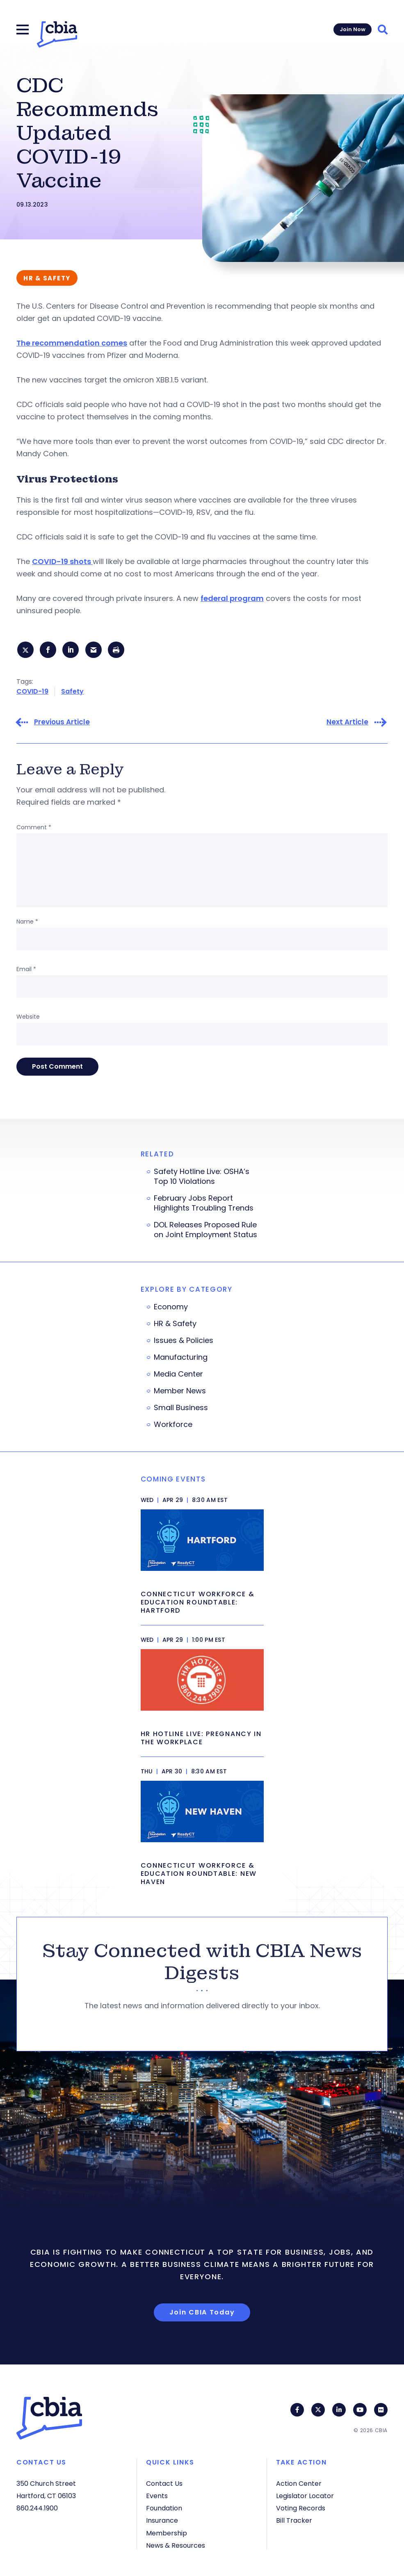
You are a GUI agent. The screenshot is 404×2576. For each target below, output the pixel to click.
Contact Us (164, 2483)
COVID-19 (32, 692)
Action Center (299, 2483)
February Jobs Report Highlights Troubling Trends (203, 1205)
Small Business (181, 1409)
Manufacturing (181, 1359)
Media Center (178, 1376)
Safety (72, 692)
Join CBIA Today (202, 2314)
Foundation (164, 2508)
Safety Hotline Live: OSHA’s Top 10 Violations (201, 1178)
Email (26, 971)
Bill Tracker (294, 2520)
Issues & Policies (183, 1342)
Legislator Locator (305, 2496)
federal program (232, 598)
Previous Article (62, 723)
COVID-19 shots (62, 561)
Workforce (173, 1426)
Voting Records (300, 2508)
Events (157, 2496)
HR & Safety (175, 1325)
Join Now (352, 29)
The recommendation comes (71, 343)
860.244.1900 (37, 2508)
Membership (166, 2533)
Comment (33, 829)
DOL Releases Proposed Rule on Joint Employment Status (205, 1231)
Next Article (347, 723)
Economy (171, 1308)
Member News (180, 1392)
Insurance (162, 2520)
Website (28, 1018)
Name (27, 923)
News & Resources (175, 2545)
